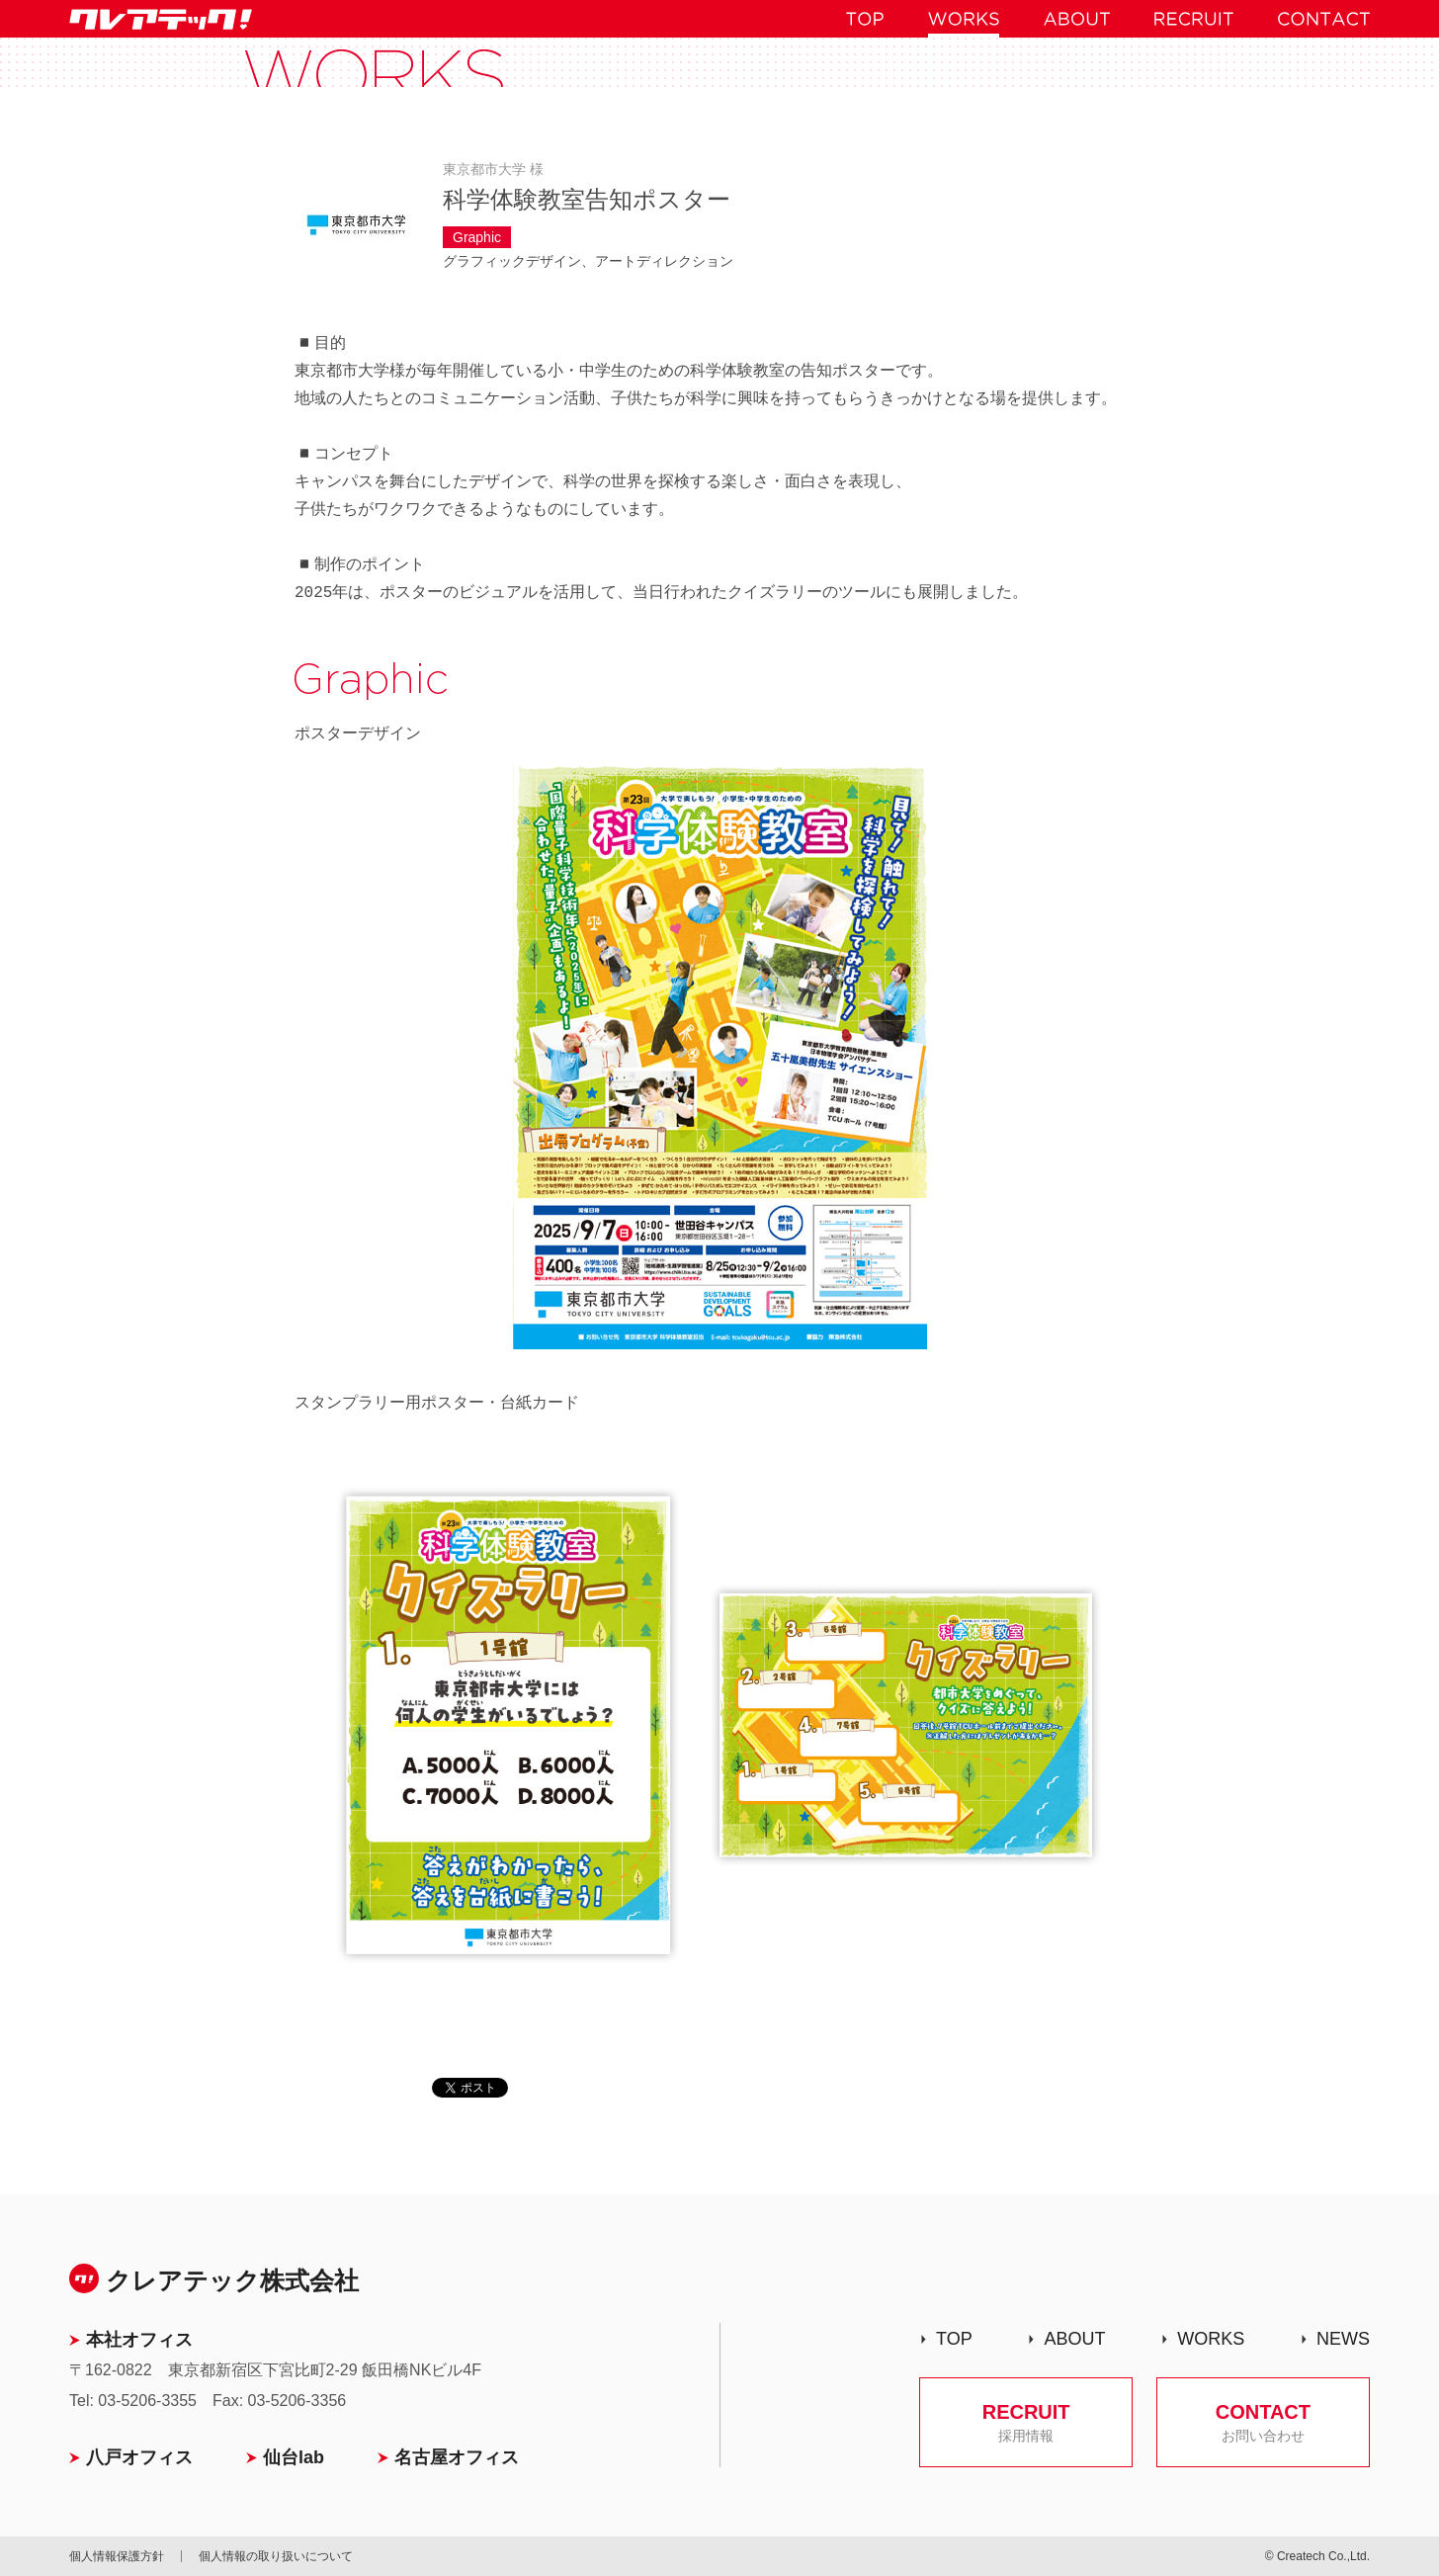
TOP (954, 2339)
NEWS (1343, 2339)
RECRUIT (1026, 2422)
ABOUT (1074, 2339)
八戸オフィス (139, 2457)
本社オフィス (139, 2340)
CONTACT (1263, 2422)
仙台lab (293, 2457)
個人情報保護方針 (116, 2556)
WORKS (1210, 2339)
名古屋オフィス (456, 2457)
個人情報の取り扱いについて (276, 2556)
